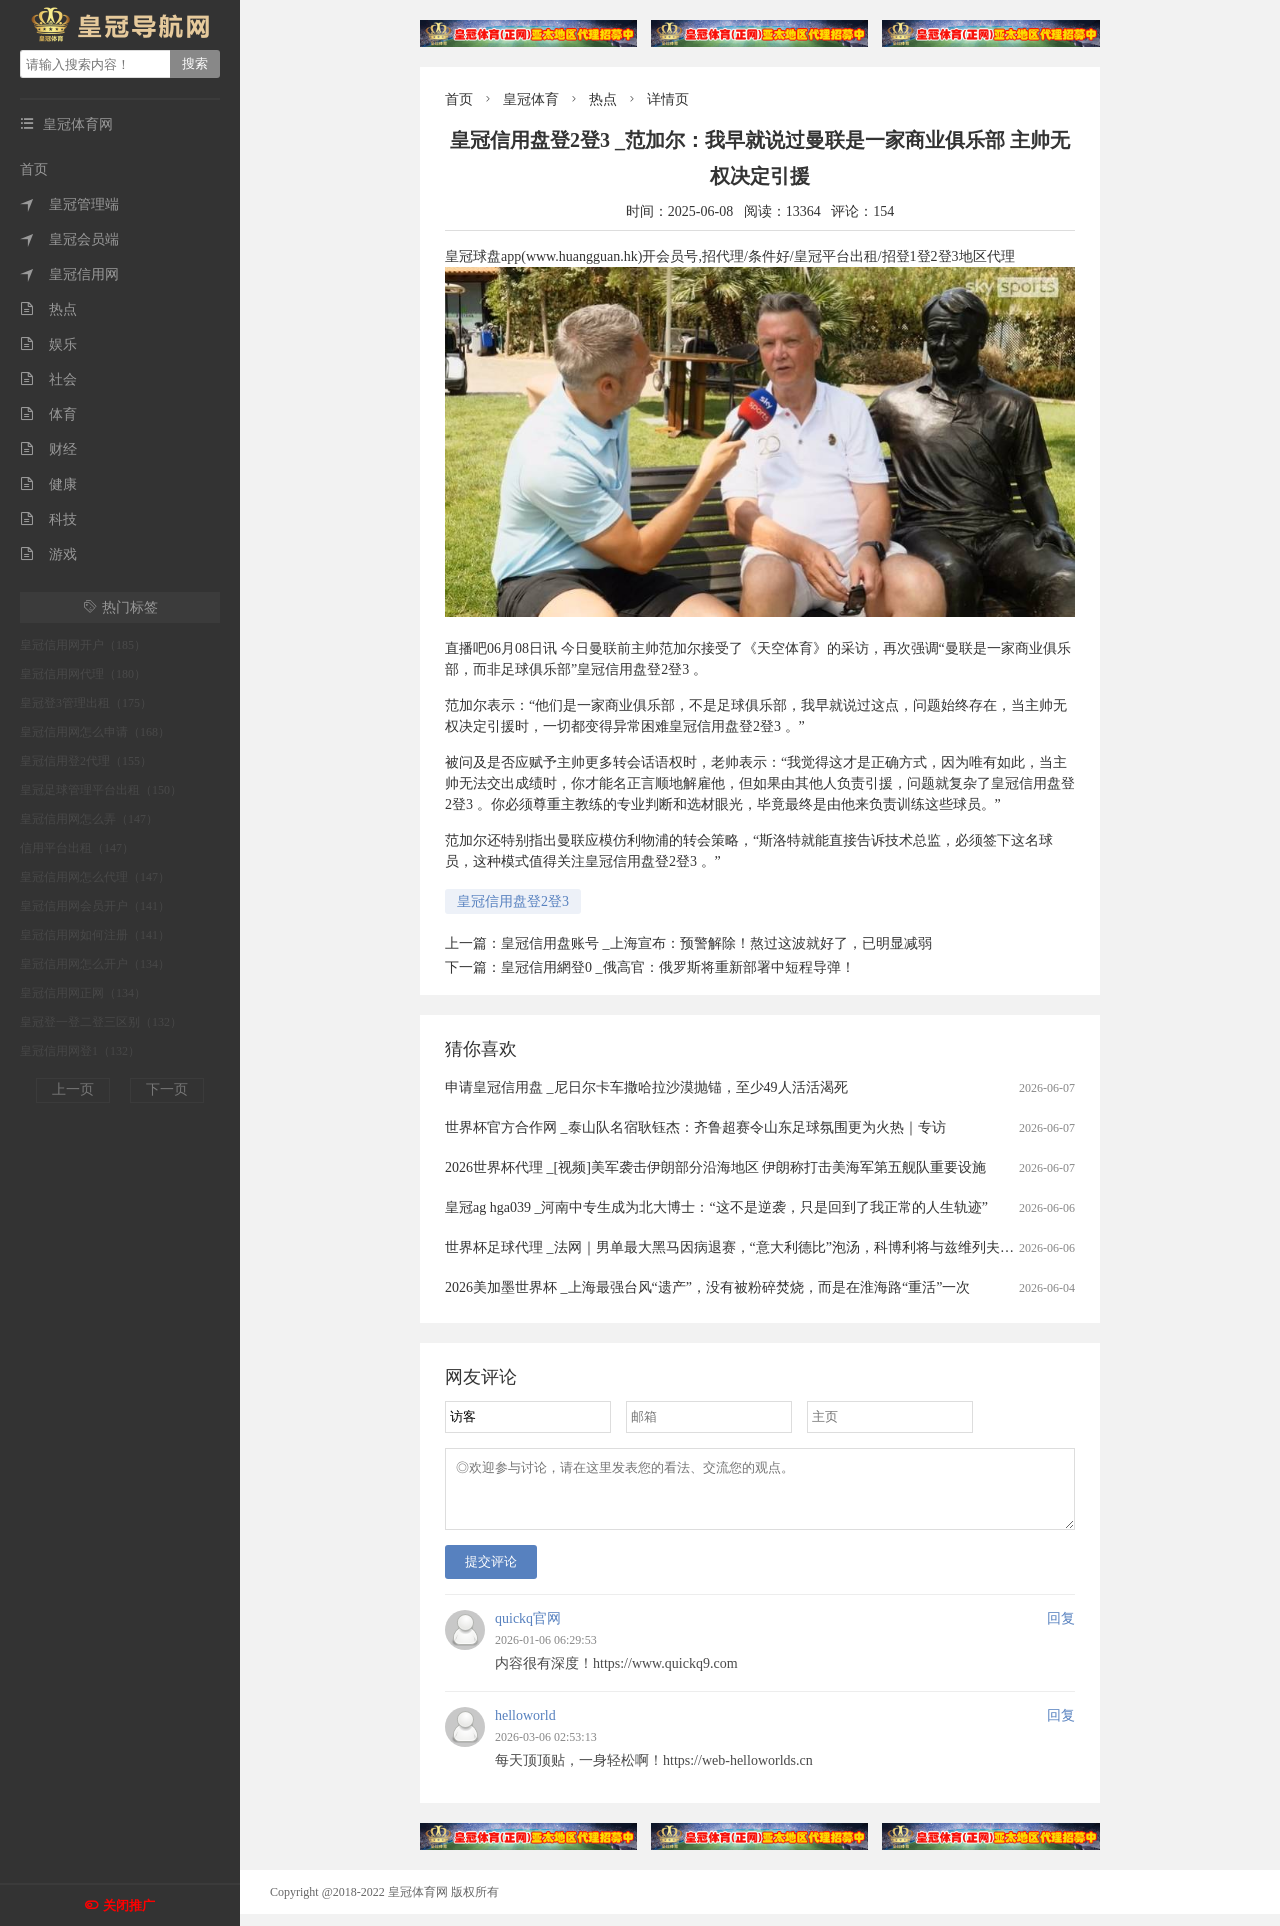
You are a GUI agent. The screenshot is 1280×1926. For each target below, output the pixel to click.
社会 (48, 379)
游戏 (48, 554)
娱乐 (48, 344)
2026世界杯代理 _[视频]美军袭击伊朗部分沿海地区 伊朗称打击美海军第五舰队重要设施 (715, 1167)
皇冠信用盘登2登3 (513, 901)
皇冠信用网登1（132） (80, 1051)
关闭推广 (129, 1905)
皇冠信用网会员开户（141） (95, 906)
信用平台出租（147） (77, 848)
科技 (48, 519)
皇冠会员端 (69, 239)
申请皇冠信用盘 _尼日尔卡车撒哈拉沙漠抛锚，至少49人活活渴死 (646, 1087)
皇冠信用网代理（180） (83, 674)
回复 (1061, 1630)
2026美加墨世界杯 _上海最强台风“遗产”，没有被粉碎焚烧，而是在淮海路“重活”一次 (707, 1287)
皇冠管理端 (69, 204)
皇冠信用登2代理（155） (86, 761)
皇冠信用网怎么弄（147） (89, 819)
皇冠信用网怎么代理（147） (95, 877)
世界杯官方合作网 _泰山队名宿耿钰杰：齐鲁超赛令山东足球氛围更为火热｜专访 (695, 1127)
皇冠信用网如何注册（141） (95, 935)
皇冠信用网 (69, 274)
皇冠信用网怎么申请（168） (95, 732)
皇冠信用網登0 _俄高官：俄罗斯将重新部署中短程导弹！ (678, 967)
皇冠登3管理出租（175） (86, 703)
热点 (48, 309)
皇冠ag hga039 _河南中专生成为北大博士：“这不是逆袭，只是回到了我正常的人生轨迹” (716, 1207)
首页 (34, 169)
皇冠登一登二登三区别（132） (101, 1022)
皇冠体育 (531, 99)
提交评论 (491, 1573)
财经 (48, 449)
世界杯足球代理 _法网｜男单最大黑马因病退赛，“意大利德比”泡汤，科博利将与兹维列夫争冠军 (743, 1247)
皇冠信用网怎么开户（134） (95, 964)
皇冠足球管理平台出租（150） (101, 790)
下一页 (167, 1089)
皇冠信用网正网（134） (83, 993)
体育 (48, 414)
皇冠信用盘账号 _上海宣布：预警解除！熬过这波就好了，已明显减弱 (716, 943)
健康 (48, 484)
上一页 (73, 1089)
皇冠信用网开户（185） (83, 645)
